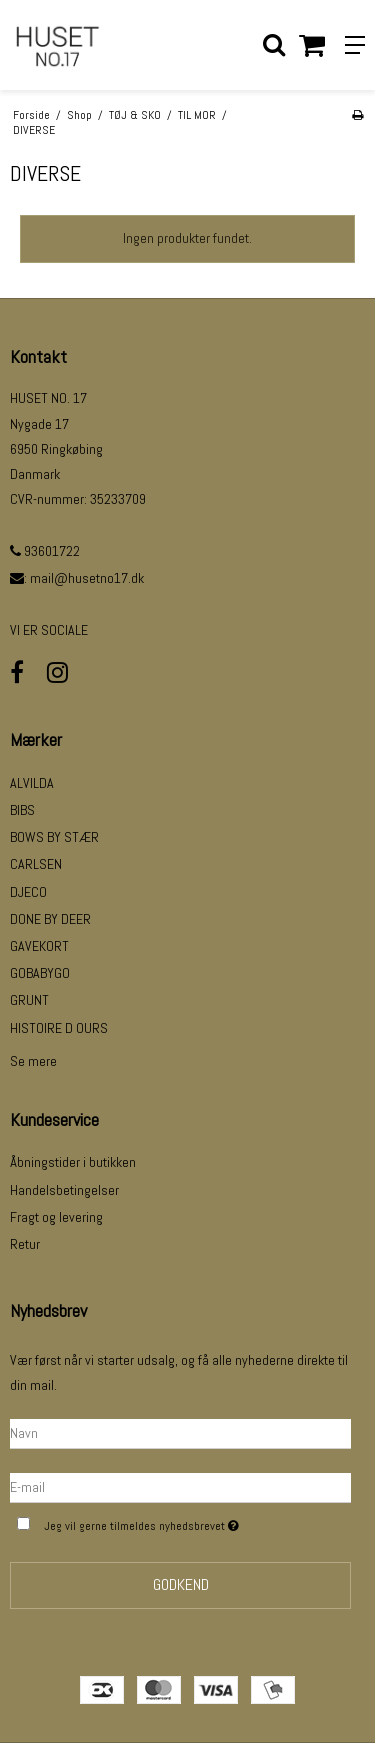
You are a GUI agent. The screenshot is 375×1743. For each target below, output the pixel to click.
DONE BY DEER (50, 919)
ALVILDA (32, 783)
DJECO (28, 892)
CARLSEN (36, 864)
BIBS (22, 810)
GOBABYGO (40, 973)
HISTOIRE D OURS (59, 1028)
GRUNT (29, 1000)
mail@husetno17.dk (87, 578)
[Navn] (180, 1433)
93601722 (45, 551)
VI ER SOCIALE (49, 630)
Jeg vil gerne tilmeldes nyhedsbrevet (173, 1523)
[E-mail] (180, 1487)
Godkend (181, 1584)
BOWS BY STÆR (54, 837)
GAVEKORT (39, 946)
